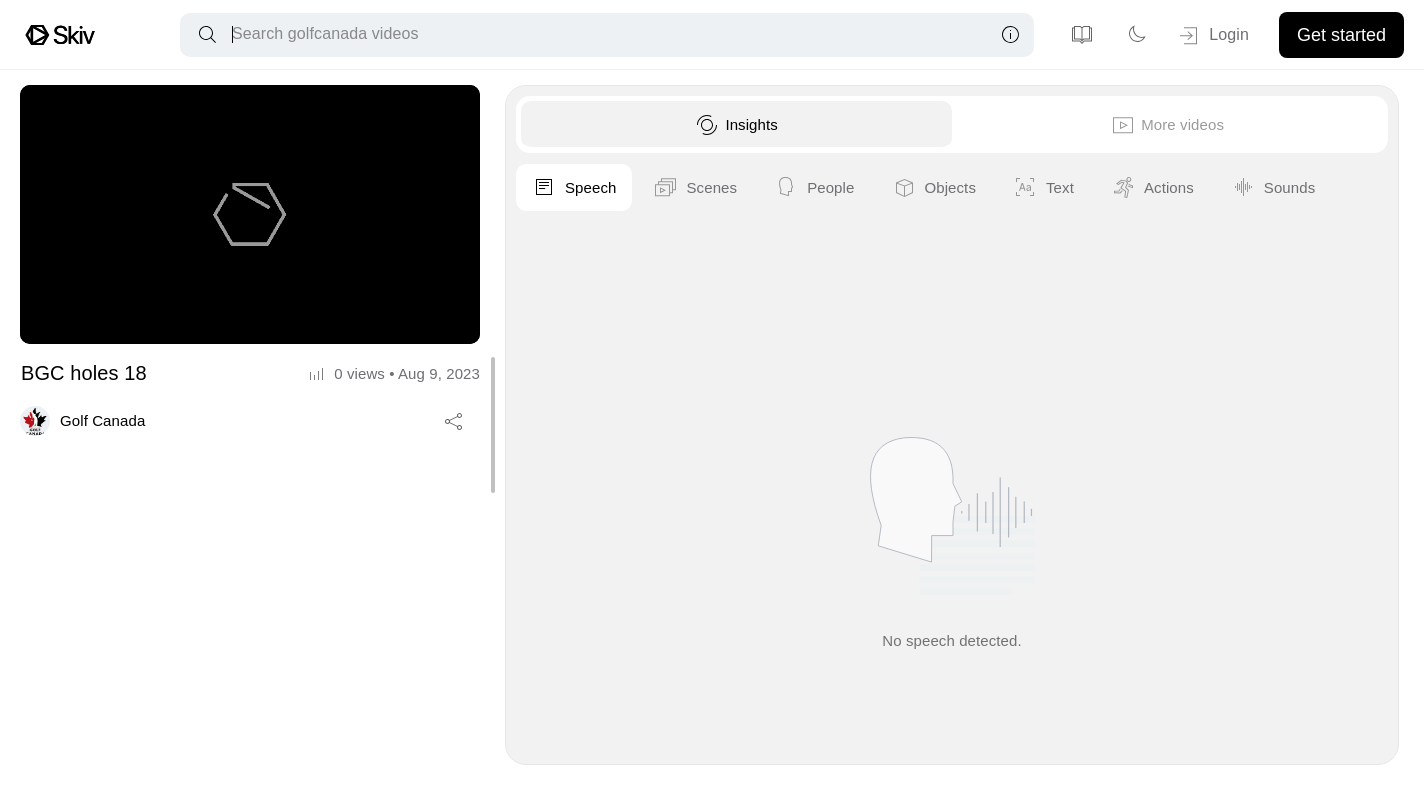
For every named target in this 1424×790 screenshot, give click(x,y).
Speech (968, 188)
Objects (1327, 188)
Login (1212, 36)
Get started (1341, 35)
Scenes (1089, 188)
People (1208, 188)
